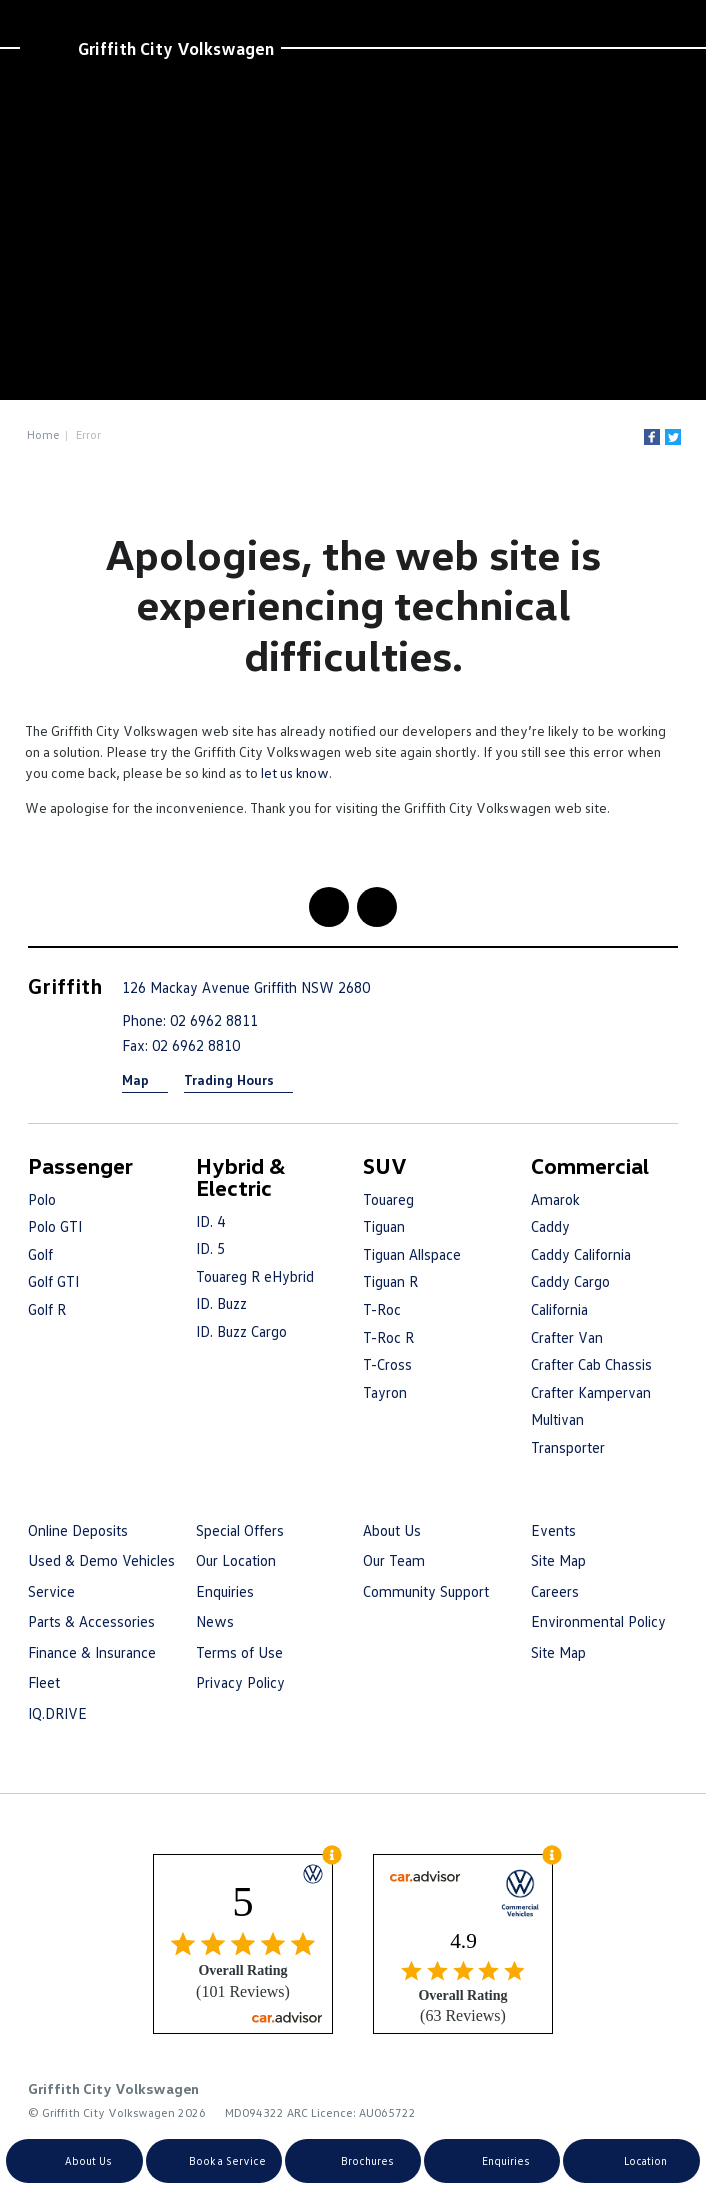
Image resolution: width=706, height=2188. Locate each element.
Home (43, 434)
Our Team (394, 1560)
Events (553, 1530)
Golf (40, 1254)
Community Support (426, 1591)
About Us (392, 1530)
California (559, 1309)
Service (51, 1591)
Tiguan (384, 1226)
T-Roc (382, 1309)
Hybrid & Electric (241, 1176)
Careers (555, 1591)
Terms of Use (239, 1652)
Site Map (558, 1560)
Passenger (80, 1165)
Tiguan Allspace (412, 1254)
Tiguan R (390, 1281)
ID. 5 (210, 1248)
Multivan (557, 1419)
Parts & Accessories (91, 1621)
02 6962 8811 (214, 1020)
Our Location (236, 1560)
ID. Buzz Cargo (241, 1331)
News (215, 1621)
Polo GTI (55, 1226)
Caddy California (581, 1254)
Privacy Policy (240, 1682)
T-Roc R (388, 1337)
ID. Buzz (221, 1303)
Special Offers (240, 1530)
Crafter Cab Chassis (591, 1364)
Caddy (550, 1226)
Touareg (388, 1199)
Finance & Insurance (92, 1652)
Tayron (385, 1392)
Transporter (568, 1447)
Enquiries (225, 1591)
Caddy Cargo (570, 1281)
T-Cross (387, 1364)
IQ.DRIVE (57, 1713)
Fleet (44, 1682)
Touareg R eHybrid (255, 1276)
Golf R (47, 1309)
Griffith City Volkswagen (176, 48)
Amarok (555, 1199)
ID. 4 (210, 1221)
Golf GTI (53, 1281)
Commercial (590, 1165)
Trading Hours (229, 1079)
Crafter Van (567, 1337)
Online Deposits (78, 1530)
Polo (42, 1199)
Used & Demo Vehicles (101, 1560)
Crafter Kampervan (591, 1392)
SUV (385, 1165)
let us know (295, 772)
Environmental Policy (598, 1621)
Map (135, 1079)
